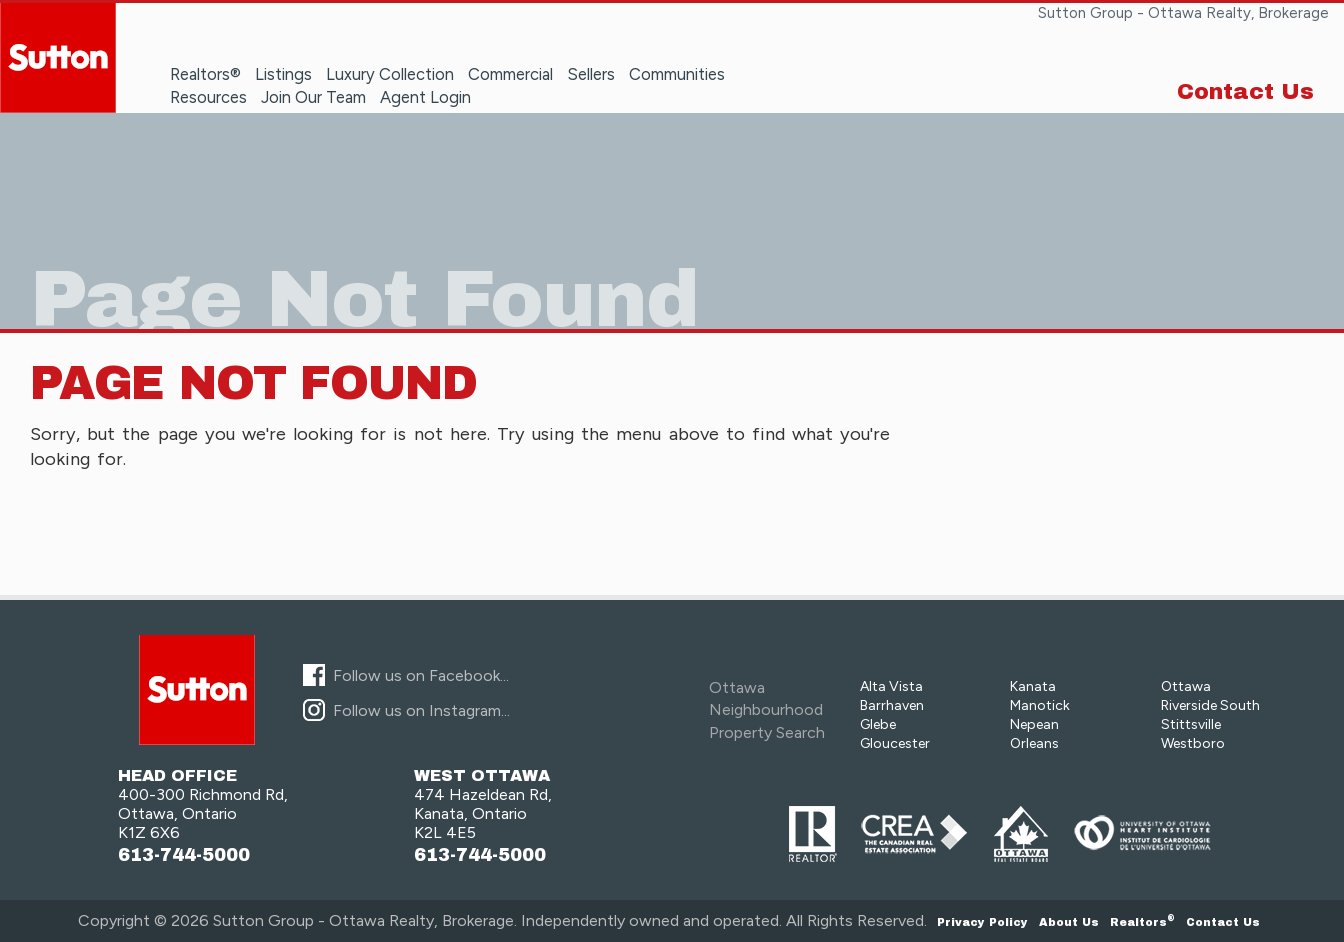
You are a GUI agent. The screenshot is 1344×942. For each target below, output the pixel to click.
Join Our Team (313, 97)
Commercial (510, 74)
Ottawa (1186, 686)
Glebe (878, 724)
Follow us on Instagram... (421, 710)
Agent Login (425, 97)
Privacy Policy (982, 922)
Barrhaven (892, 705)
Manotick (1040, 705)
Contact (1223, 922)
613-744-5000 (184, 855)
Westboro (1193, 743)
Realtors (1142, 922)
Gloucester (895, 743)
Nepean (1034, 724)
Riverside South (1210, 705)
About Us (1069, 922)
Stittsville (1191, 724)
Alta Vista (891, 686)
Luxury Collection (390, 74)
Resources (208, 97)
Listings (283, 74)
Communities (677, 74)
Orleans (1034, 743)
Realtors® (205, 74)
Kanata (1033, 686)
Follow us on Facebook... (421, 675)
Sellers (591, 74)
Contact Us (1245, 92)
